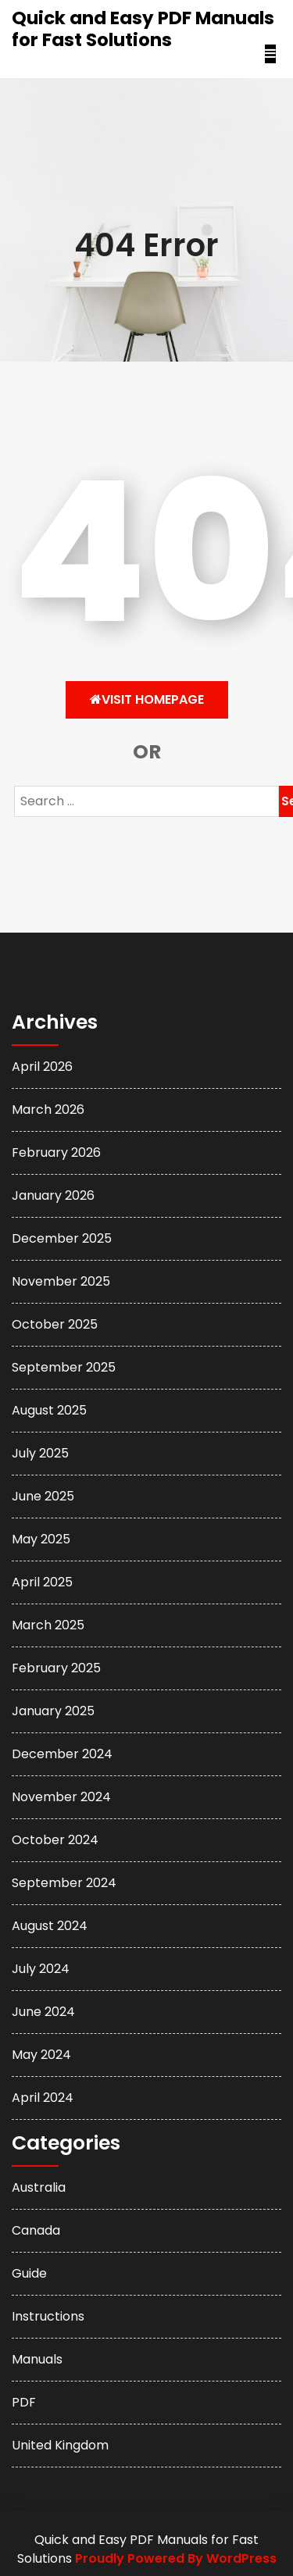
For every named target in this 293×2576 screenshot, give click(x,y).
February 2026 (56, 1152)
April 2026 (42, 1067)
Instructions (48, 2316)
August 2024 (50, 1926)
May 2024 (41, 2055)
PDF (24, 2402)
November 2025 (61, 1281)
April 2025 (42, 1582)
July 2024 (41, 1969)
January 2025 (53, 1711)
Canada (36, 2230)
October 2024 (55, 1840)
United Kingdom (60, 2445)
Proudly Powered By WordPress (176, 2558)
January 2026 (53, 1195)
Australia (39, 2187)
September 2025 (64, 1367)
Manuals (37, 2359)
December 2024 (62, 1754)
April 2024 (42, 2098)
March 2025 (48, 1625)
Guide (29, 2273)
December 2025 (62, 1238)
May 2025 (41, 1539)
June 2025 (43, 1496)
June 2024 (43, 2012)
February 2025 (56, 1668)
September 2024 (64, 1883)
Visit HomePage (147, 699)
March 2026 (48, 1110)
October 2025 (55, 1324)
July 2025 (40, 1453)
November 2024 (61, 1797)
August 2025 (49, 1410)
